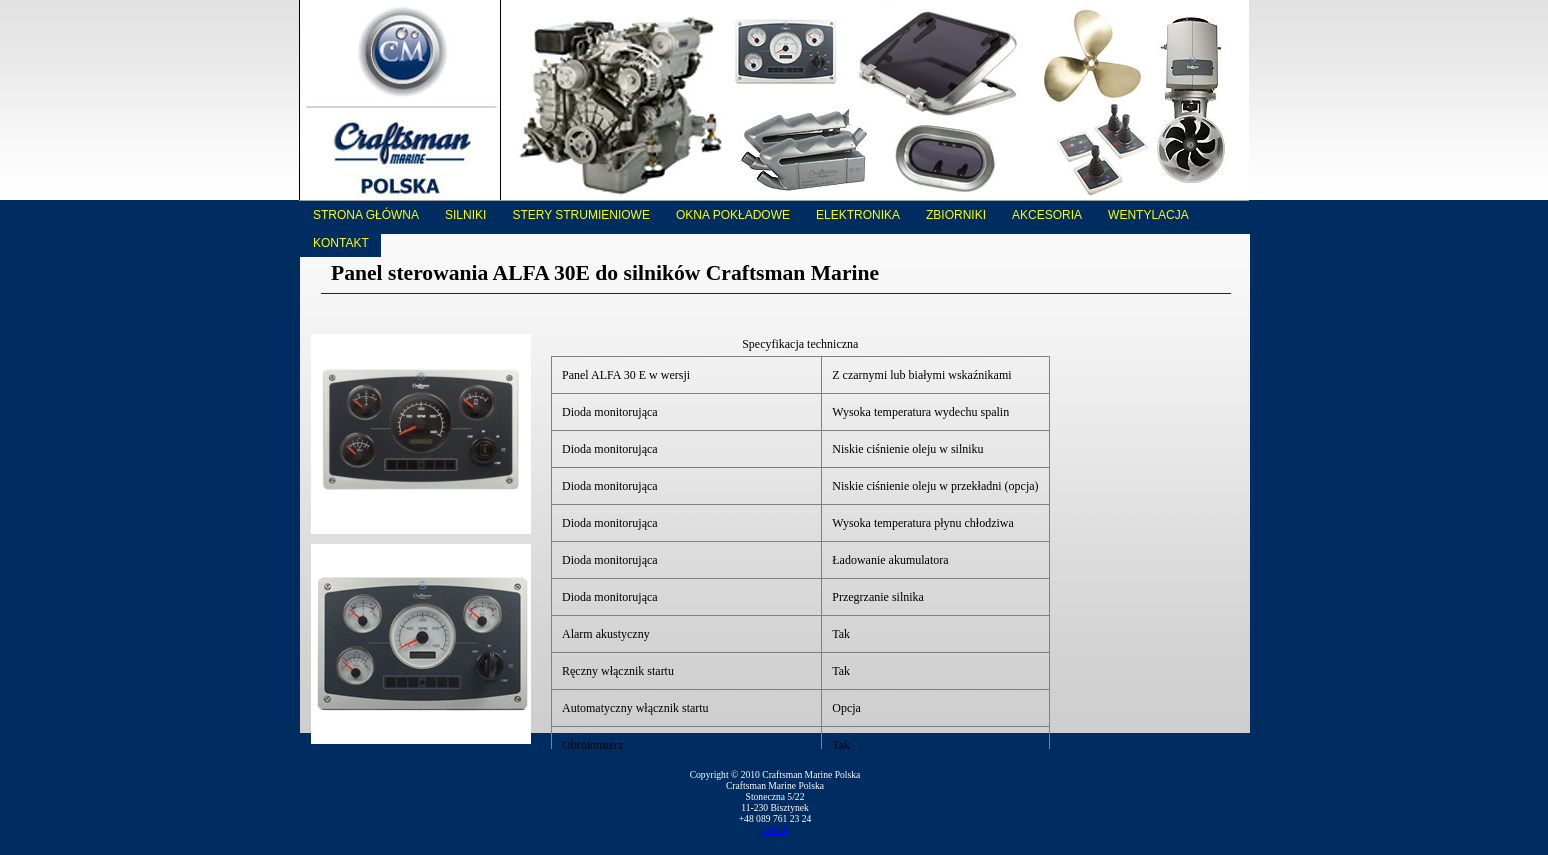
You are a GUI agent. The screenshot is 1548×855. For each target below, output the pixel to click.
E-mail (775, 829)
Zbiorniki (956, 215)
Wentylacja (1148, 215)
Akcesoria (1047, 215)
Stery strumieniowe (581, 215)
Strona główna (366, 215)
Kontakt (341, 243)
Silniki (465, 215)
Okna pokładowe (733, 215)
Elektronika (858, 215)
